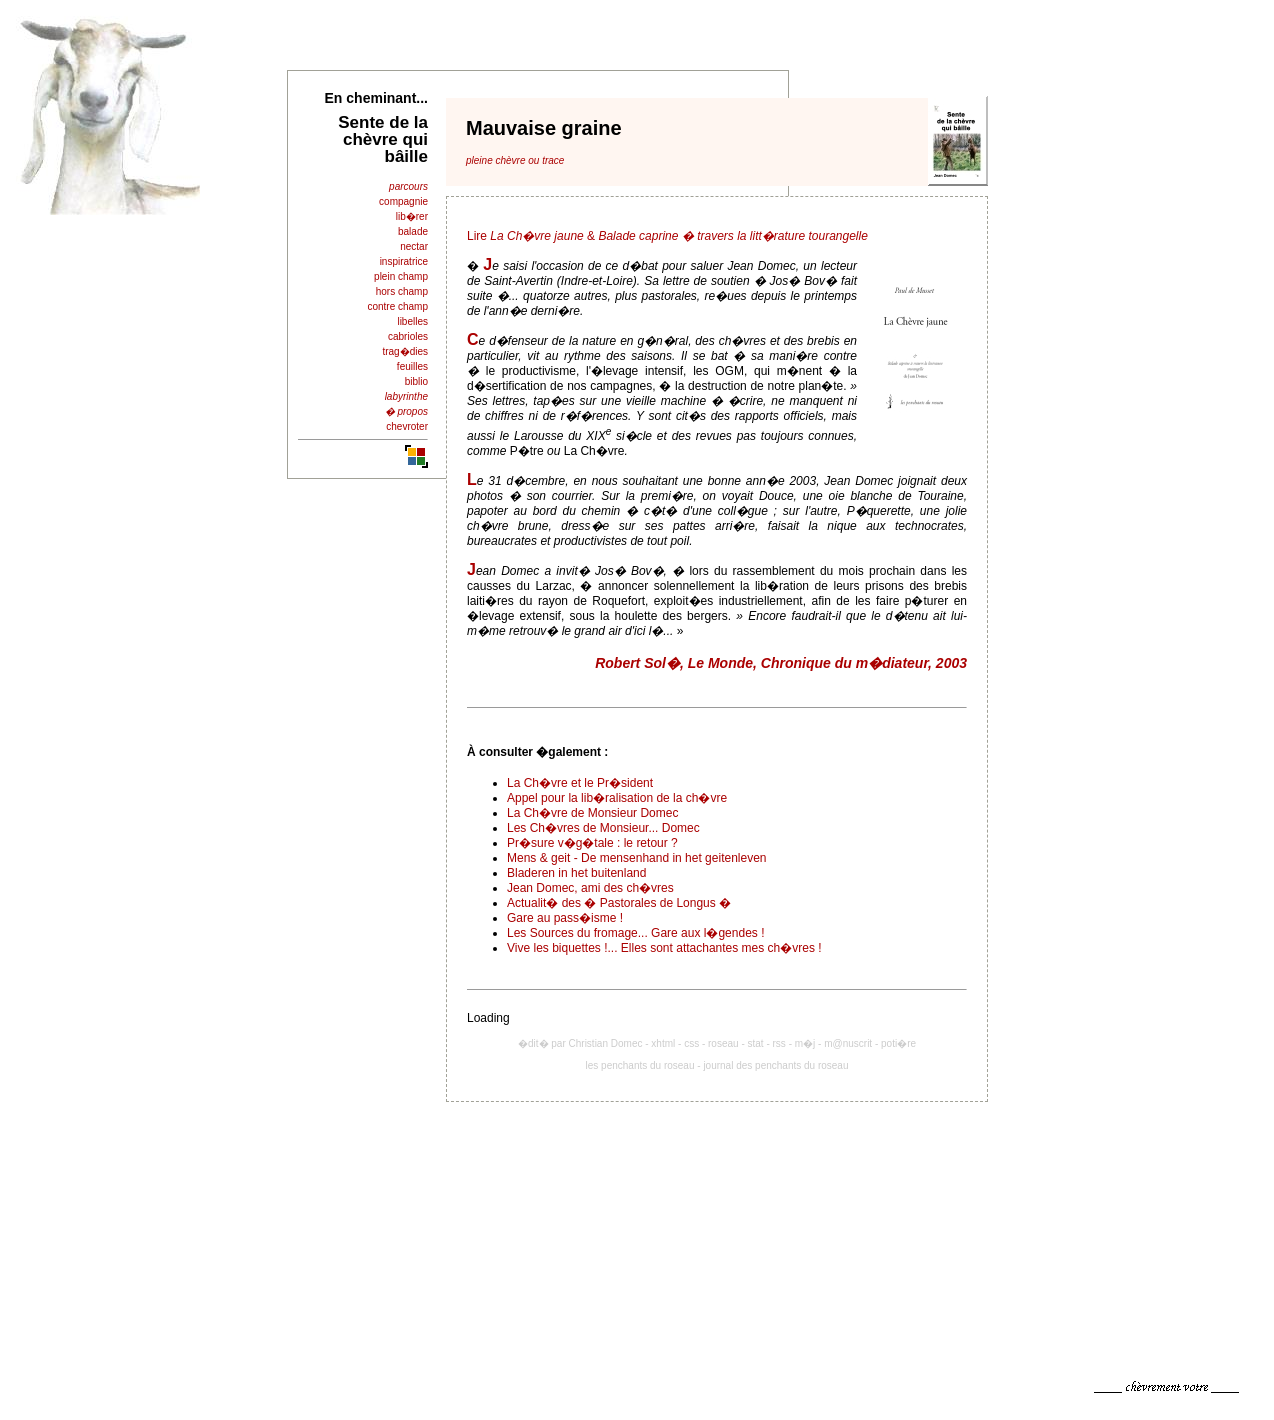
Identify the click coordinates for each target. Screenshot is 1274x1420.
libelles (412, 321)
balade (413, 231)
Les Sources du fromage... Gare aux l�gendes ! (635, 933)
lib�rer (412, 216)
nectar (414, 246)
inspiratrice (404, 261)
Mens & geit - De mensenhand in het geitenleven (637, 858)
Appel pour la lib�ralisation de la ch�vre (617, 798)
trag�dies (405, 351)
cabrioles (408, 336)
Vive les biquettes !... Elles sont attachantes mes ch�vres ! (664, 948)
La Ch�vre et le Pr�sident (580, 783)
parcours (408, 186)
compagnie (403, 201)
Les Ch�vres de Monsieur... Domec (603, 828)
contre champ (397, 306)
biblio (416, 381)
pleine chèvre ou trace (515, 160)
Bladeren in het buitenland (576, 873)
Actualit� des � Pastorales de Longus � (619, 903)
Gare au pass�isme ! (565, 918)
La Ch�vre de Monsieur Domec (592, 813)
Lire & (667, 236)
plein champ (401, 276)
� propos (406, 411)
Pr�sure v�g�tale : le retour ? (592, 843)
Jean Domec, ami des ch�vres (590, 888)
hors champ (402, 291)
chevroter (407, 426)
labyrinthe (406, 396)
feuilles (412, 366)
